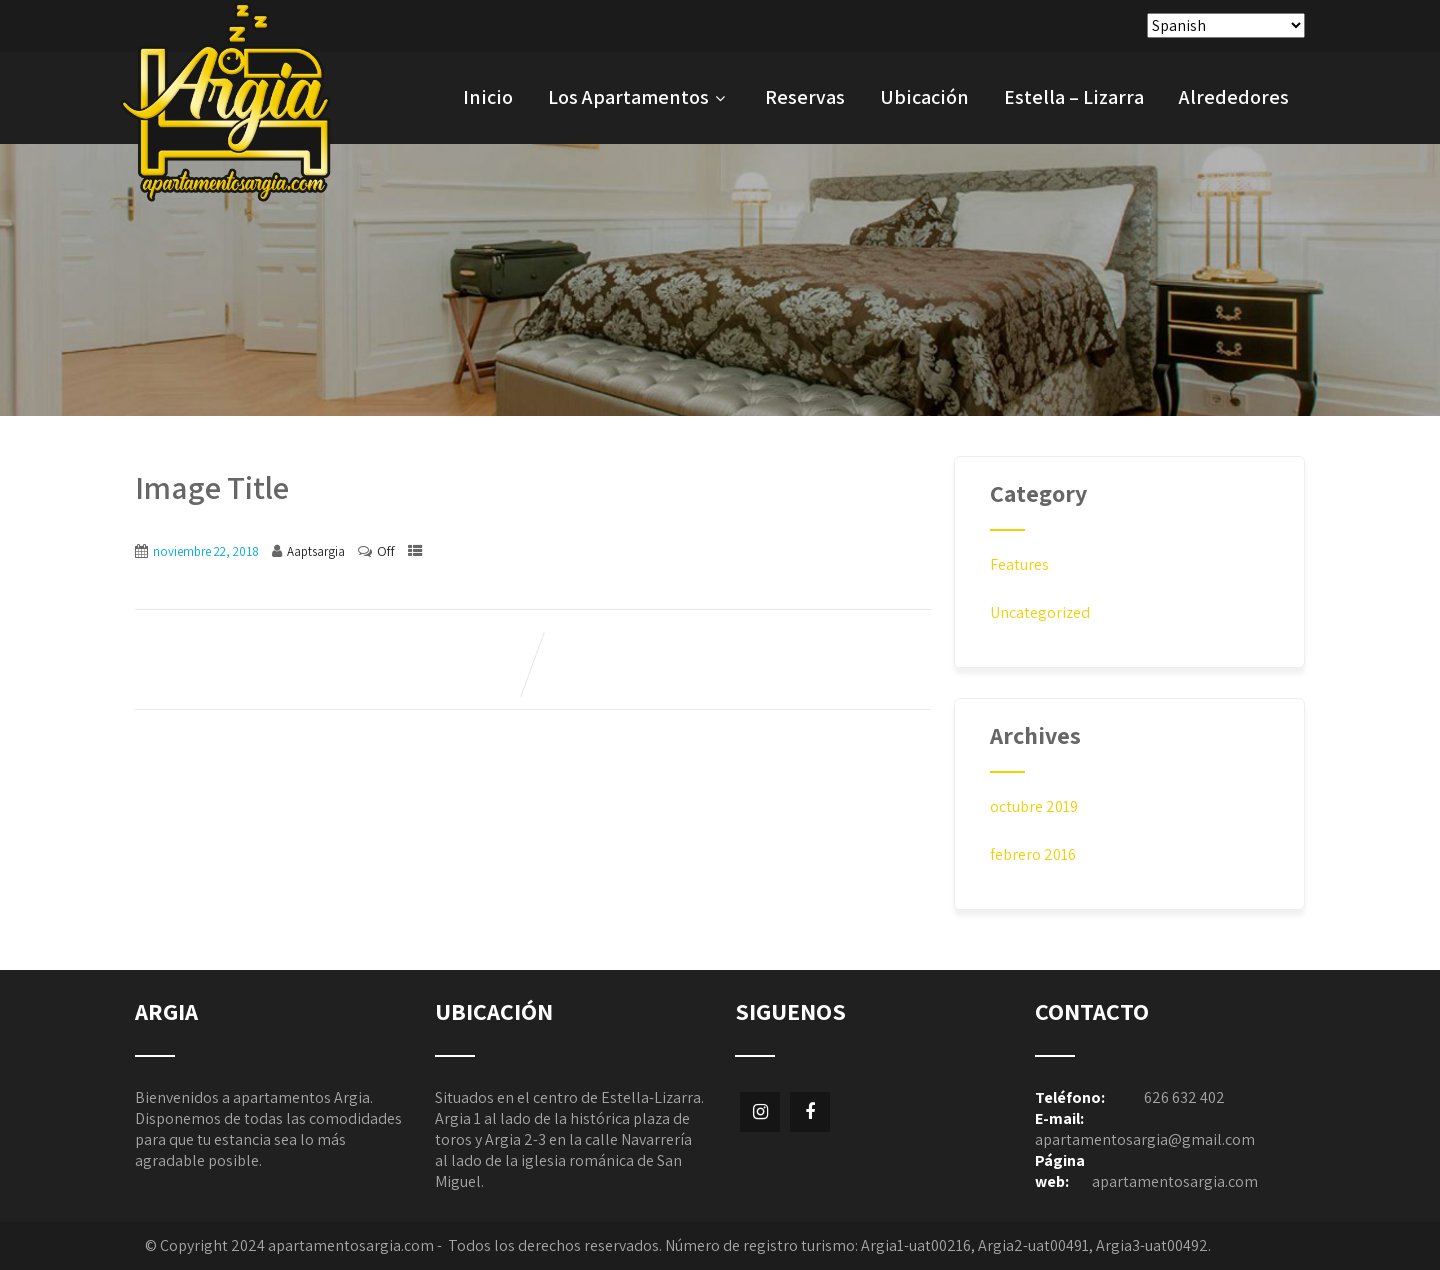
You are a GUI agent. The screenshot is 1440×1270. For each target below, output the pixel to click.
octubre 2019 (1034, 806)
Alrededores (1234, 97)
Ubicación (924, 97)
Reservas (805, 97)
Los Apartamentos (639, 97)
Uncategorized (1040, 612)
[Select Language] (1226, 25)
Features (1019, 564)
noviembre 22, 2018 (206, 551)
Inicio (488, 97)
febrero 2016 (1033, 854)
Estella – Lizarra (1074, 97)
